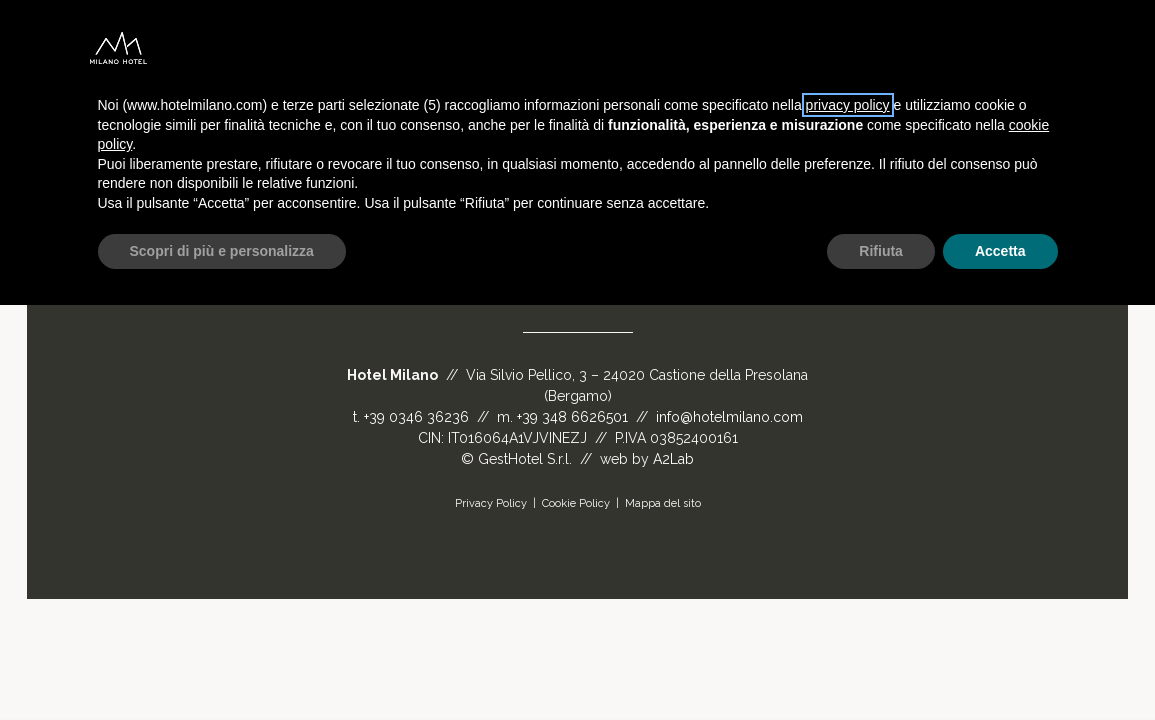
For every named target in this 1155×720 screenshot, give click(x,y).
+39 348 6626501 (572, 417)
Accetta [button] (1000, 251)
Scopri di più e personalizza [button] (222, 251)
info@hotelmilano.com (729, 417)
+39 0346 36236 (416, 417)
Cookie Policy (576, 503)
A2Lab (673, 459)
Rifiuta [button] (881, 251)
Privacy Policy (491, 503)
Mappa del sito (663, 503)
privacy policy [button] (848, 105)
